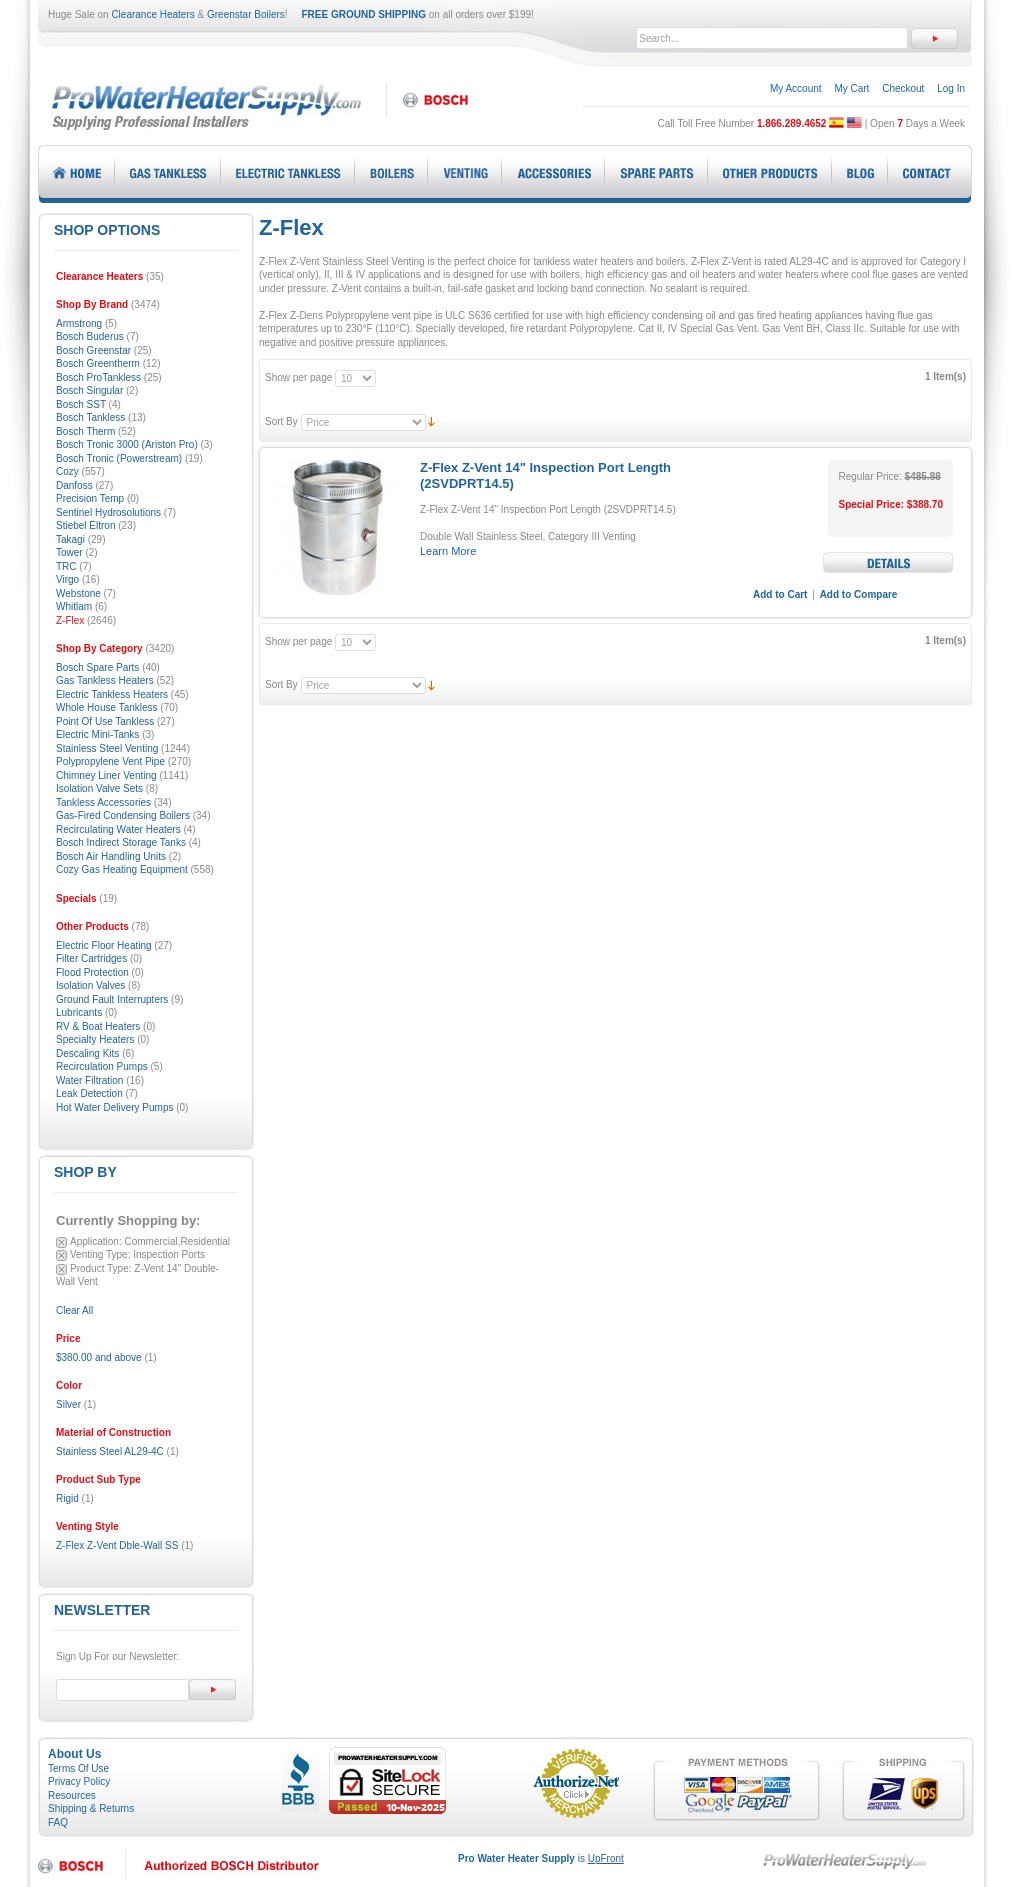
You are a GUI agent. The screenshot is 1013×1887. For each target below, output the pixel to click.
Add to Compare (859, 594)
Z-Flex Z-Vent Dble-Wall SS (117, 1545)
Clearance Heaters (152, 14)
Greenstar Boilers (246, 14)
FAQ (58, 1822)
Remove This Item (61, 1242)
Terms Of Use (78, 1768)
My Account (796, 88)
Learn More (448, 551)
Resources (72, 1795)
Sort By (281, 421)
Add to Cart (780, 594)
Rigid (67, 1498)
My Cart (851, 88)
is (541, 1858)
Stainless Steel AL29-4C (110, 1451)
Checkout (903, 88)
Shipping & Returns (91, 1808)
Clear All (74, 1310)
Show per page (298, 377)
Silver (68, 1404)
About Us (74, 1754)
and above (99, 1357)
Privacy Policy (79, 1781)
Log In (951, 88)
